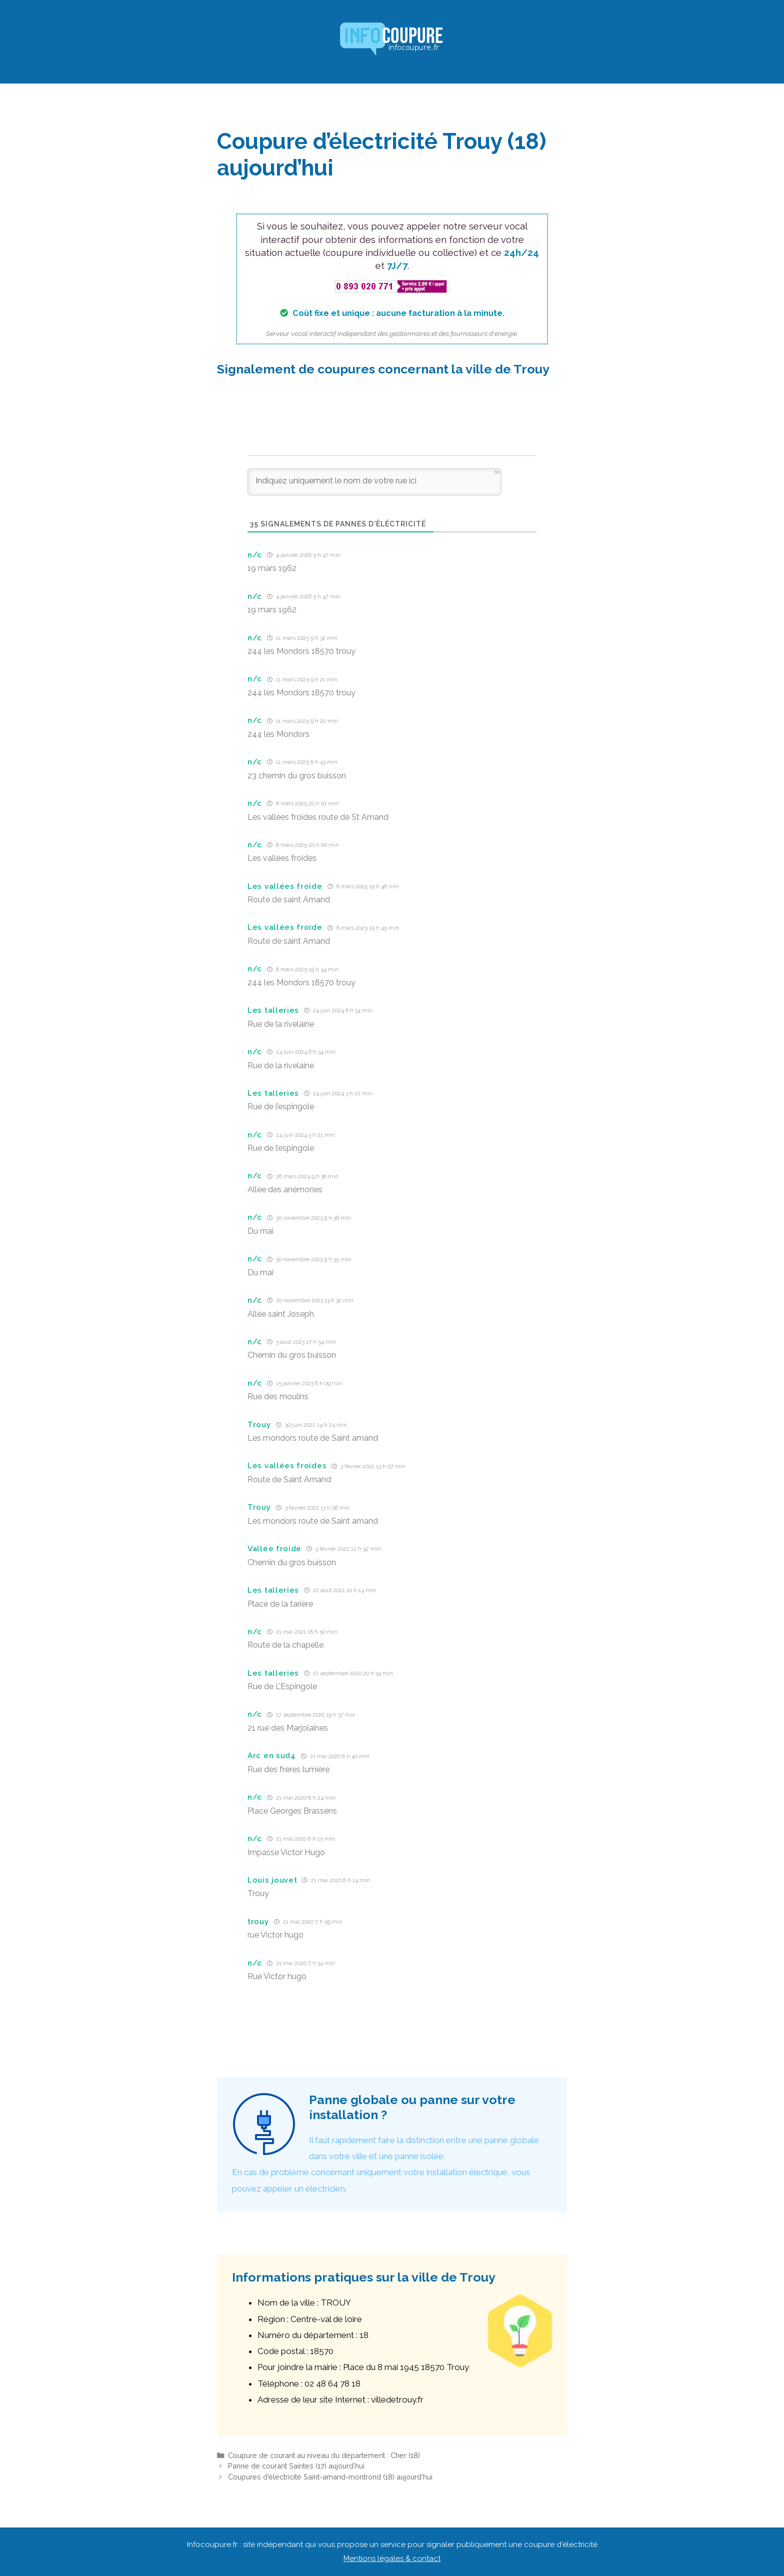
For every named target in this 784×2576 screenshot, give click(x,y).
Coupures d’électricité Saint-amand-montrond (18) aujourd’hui (330, 2477)
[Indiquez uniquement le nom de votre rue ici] (375, 481)
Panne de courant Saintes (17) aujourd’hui (296, 2466)
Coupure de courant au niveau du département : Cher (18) (324, 2455)
